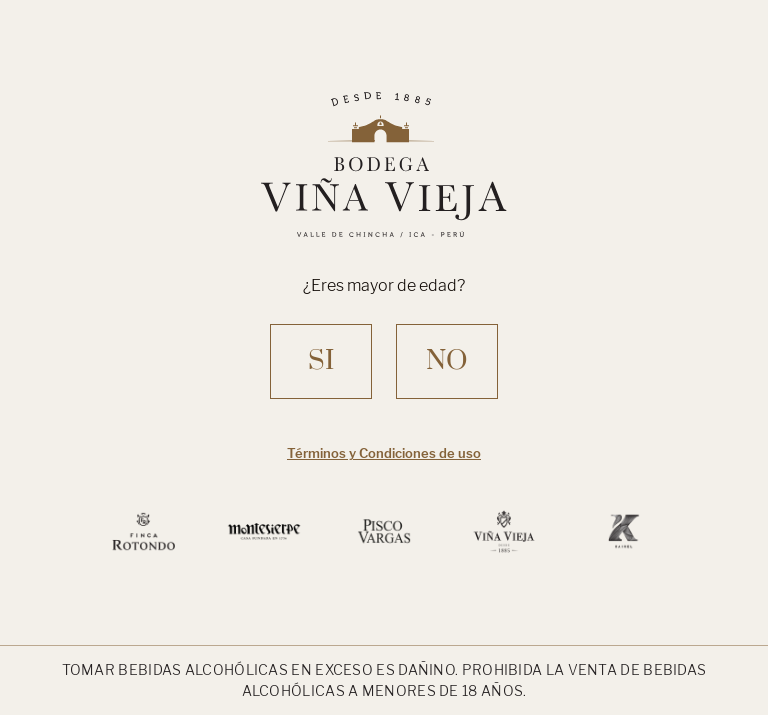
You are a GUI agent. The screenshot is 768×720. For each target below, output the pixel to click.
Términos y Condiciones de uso (384, 453)
